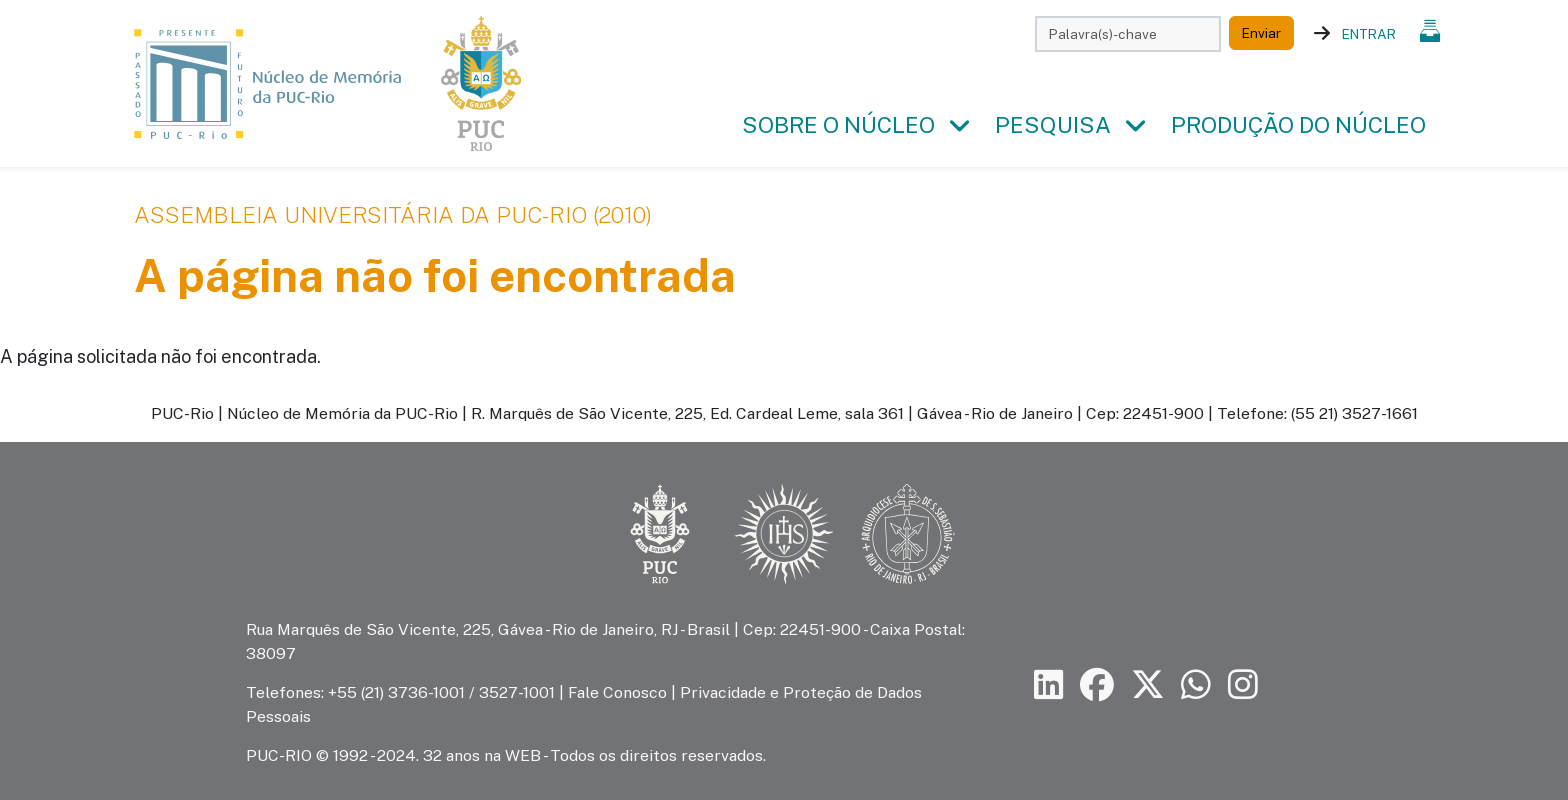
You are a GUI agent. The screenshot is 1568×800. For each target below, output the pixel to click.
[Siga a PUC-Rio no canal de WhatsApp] (1196, 685)
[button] (959, 126)
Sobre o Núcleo (838, 125)
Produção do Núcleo (1298, 125)
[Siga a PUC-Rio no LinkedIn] (1049, 685)
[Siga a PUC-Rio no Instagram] (1243, 685)
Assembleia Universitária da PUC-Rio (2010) (393, 215)
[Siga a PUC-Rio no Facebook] (1097, 685)
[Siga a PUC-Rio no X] (1148, 685)
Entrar (1369, 34)
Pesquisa (1053, 125)
